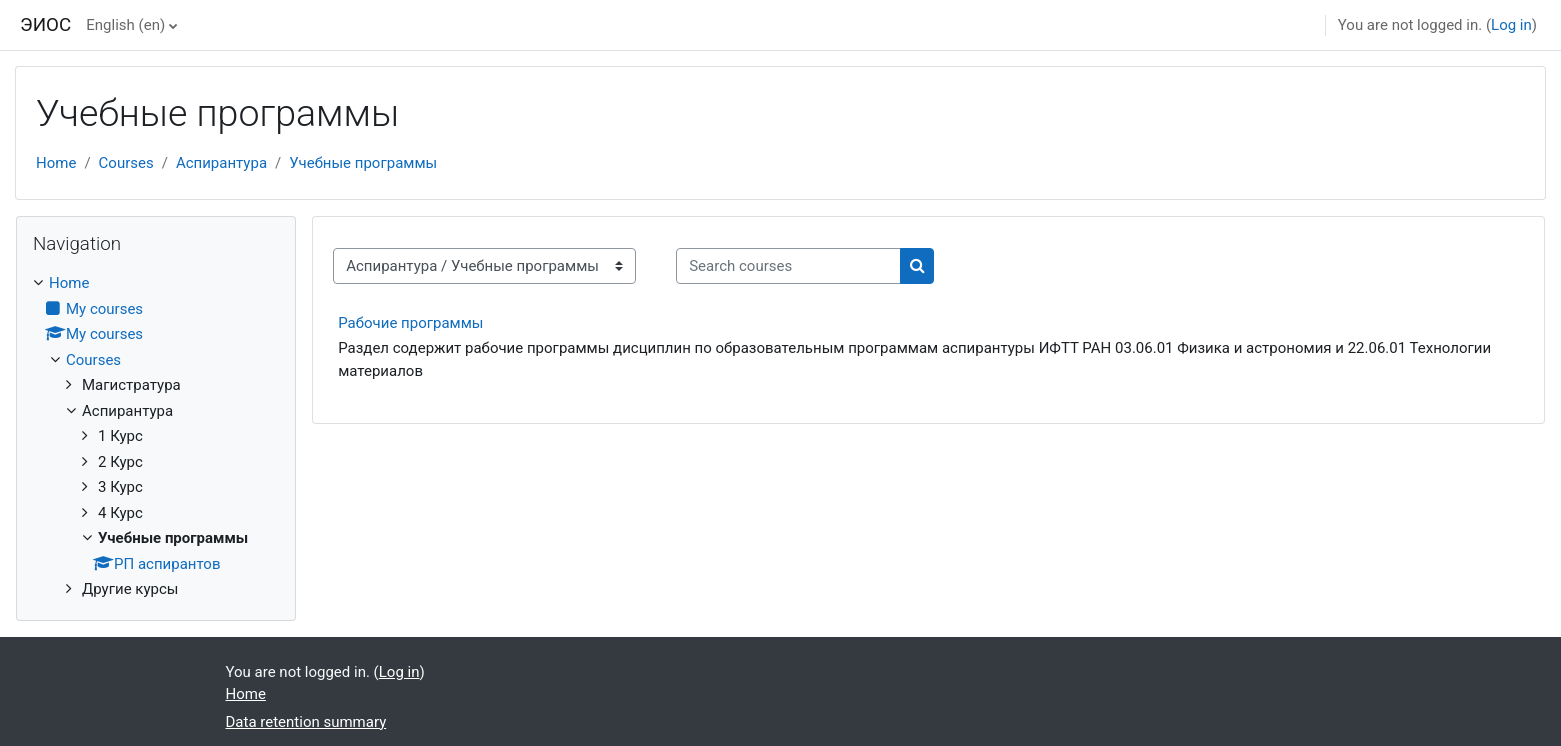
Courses (126, 163)
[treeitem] (156, 436)
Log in (1511, 25)
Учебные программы (363, 163)
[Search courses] (788, 266)
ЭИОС (45, 25)
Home (56, 163)
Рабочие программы (410, 323)
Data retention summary (306, 722)
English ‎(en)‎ (125, 25)
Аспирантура (221, 163)
